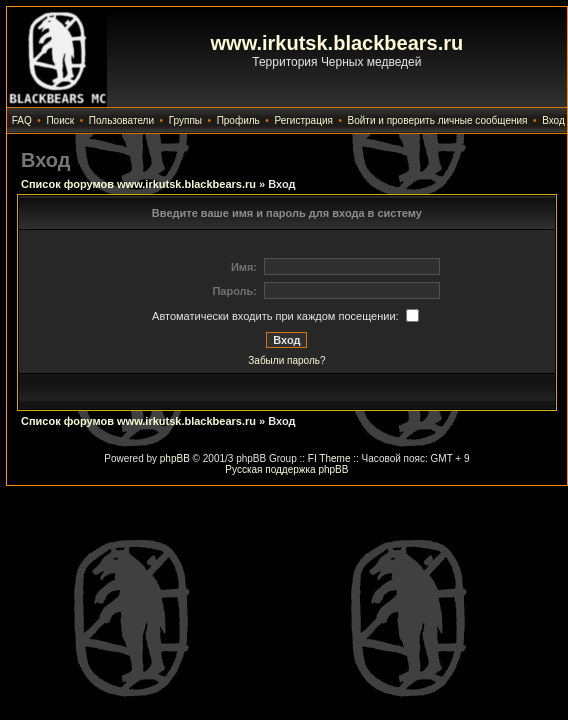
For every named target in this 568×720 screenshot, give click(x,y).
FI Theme (329, 458)
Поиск (60, 120)
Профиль (238, 120)
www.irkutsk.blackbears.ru (337, 43)
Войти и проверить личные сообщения (438, 120)
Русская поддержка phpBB (286, 469)
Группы (185, 120)
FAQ (22, 120)
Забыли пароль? (286, 360)
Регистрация (303, 120)
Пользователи (121, 120)
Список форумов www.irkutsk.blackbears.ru (138, 184)
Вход (553, 120)
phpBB (175, 458)
